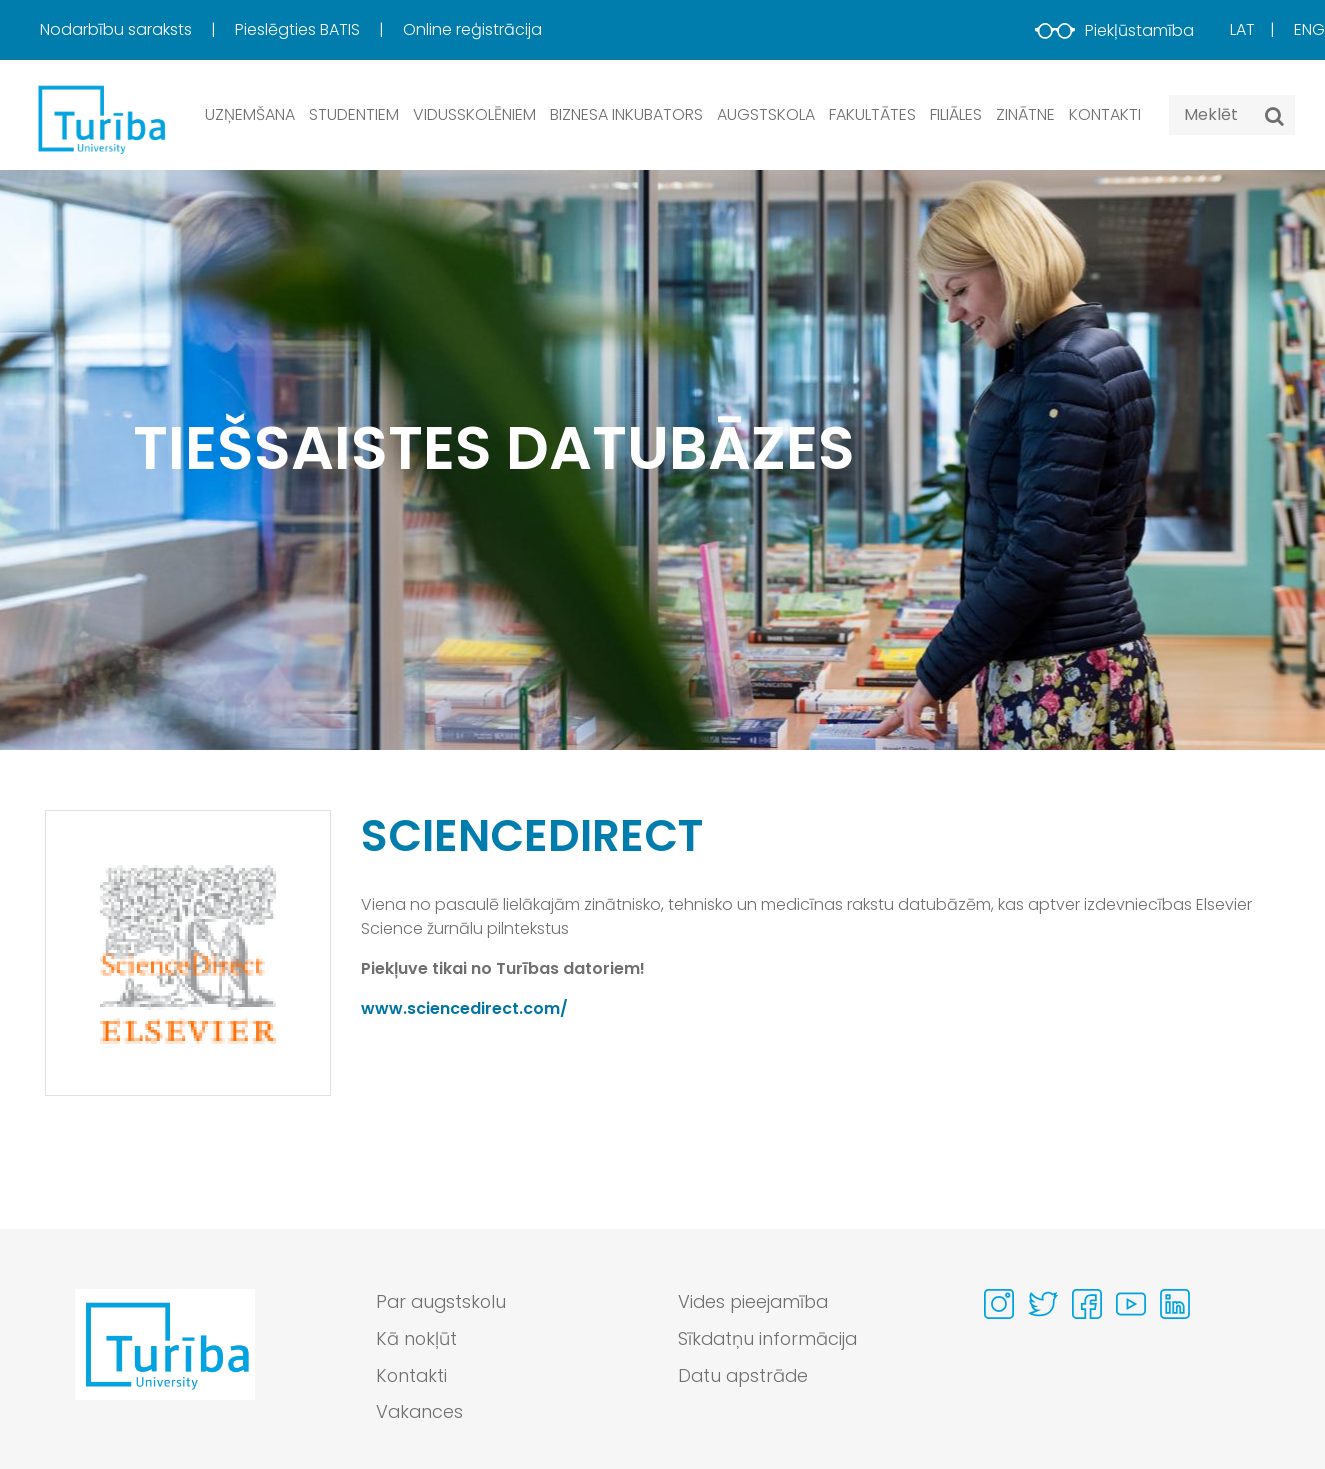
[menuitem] (135, 30)
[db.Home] (100, 118)
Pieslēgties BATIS (299, 29)
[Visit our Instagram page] (999, 1304)
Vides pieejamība (755, 1302)
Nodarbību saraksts (118, 29)
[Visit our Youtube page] (1131, 1304)
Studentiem (354, 114)
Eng (1309, 29)
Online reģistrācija (472, 29)
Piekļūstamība (1114, 30)
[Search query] (1232, 115)
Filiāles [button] (956, 114)
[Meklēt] (1274, 116)
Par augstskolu (443, 1302)
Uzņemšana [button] (250, 114)
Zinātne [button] (1025, 114)
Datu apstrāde (745, 1376)
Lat (1242, 29)
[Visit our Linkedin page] (1175, 1304)
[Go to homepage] (165, 1363)
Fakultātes (872, 114)
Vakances (420, 1413)
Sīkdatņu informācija (769, 1339)
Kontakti (1105, 114)
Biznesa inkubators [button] (626, 114)
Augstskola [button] (766, 114)
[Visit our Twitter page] (1043, 1304)
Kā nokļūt (417, 1339)
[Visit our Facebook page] (1087, 1304)
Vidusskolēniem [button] (474, 114)
